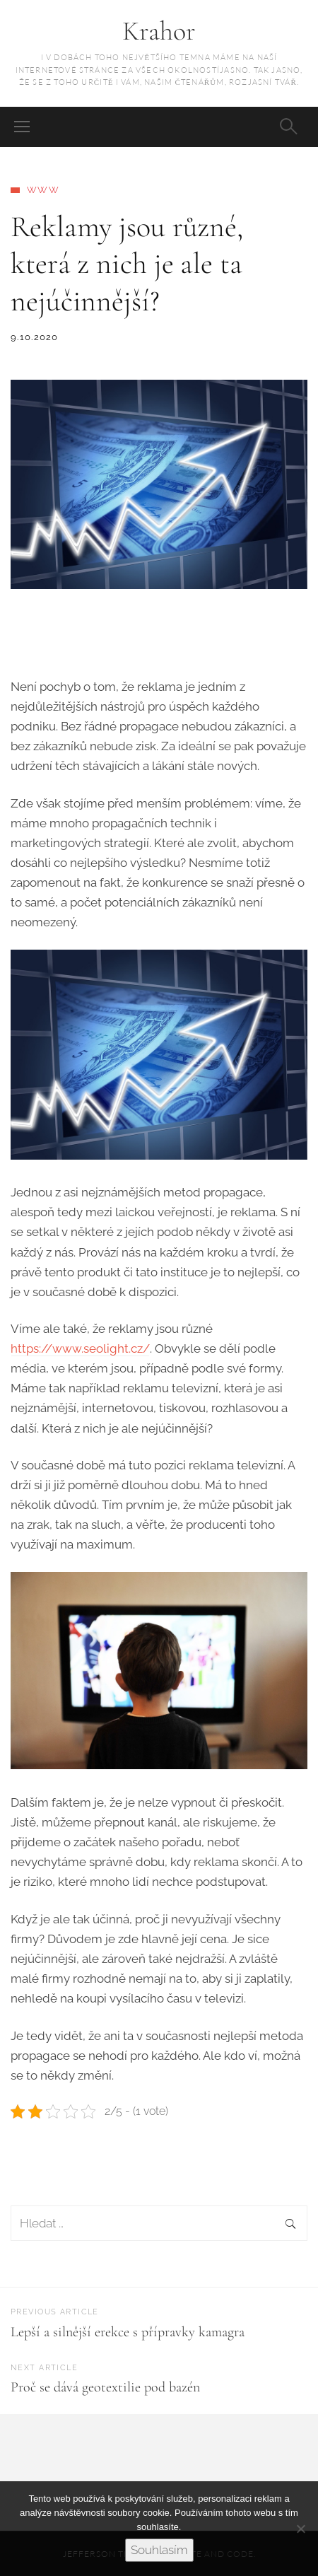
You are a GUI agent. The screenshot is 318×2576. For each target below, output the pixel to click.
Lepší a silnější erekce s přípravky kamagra (128, 2332)
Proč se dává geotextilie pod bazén (105, 2387)
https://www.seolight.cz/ (80, 1348)
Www (43, 190)
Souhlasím (159, 2550)
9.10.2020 (35, 337)
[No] (300, 2529)
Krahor (159, 31)
